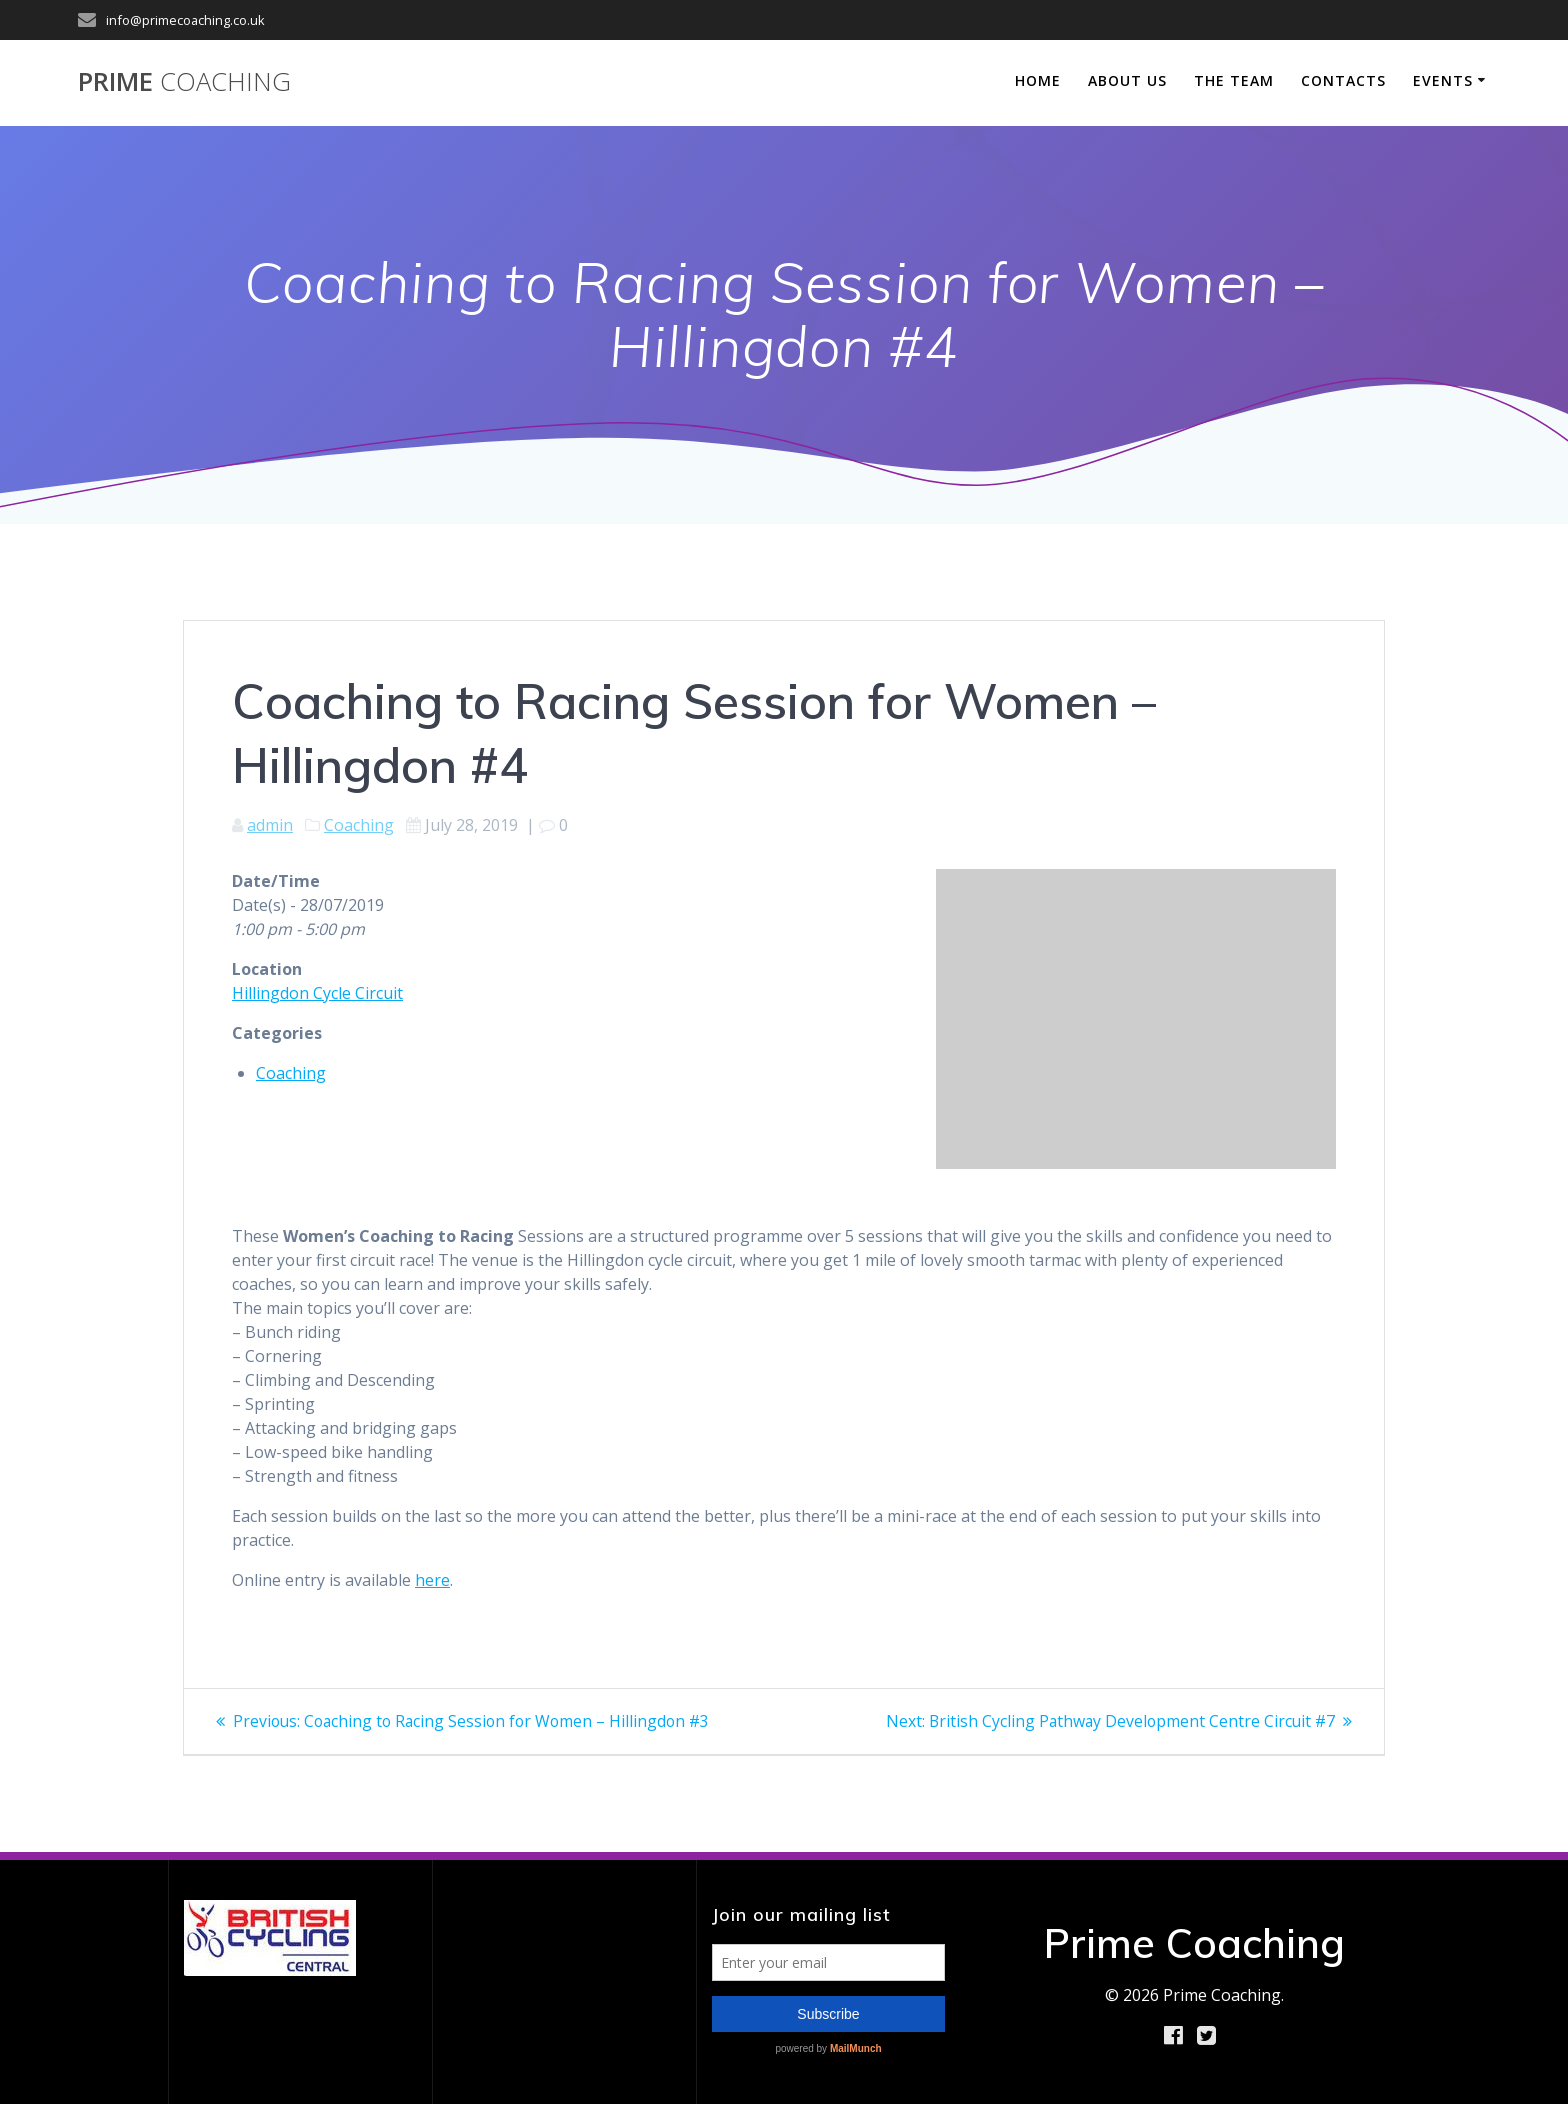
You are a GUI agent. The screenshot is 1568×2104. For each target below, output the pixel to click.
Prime (184, 82)
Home (1038, 80)
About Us (1127, 80)
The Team (1234, 80)
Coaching (359, 825)
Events (1443, 80)
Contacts (1343, 80)
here (432, 1580)
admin (270, 825)
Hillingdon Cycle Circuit (317, 993)
